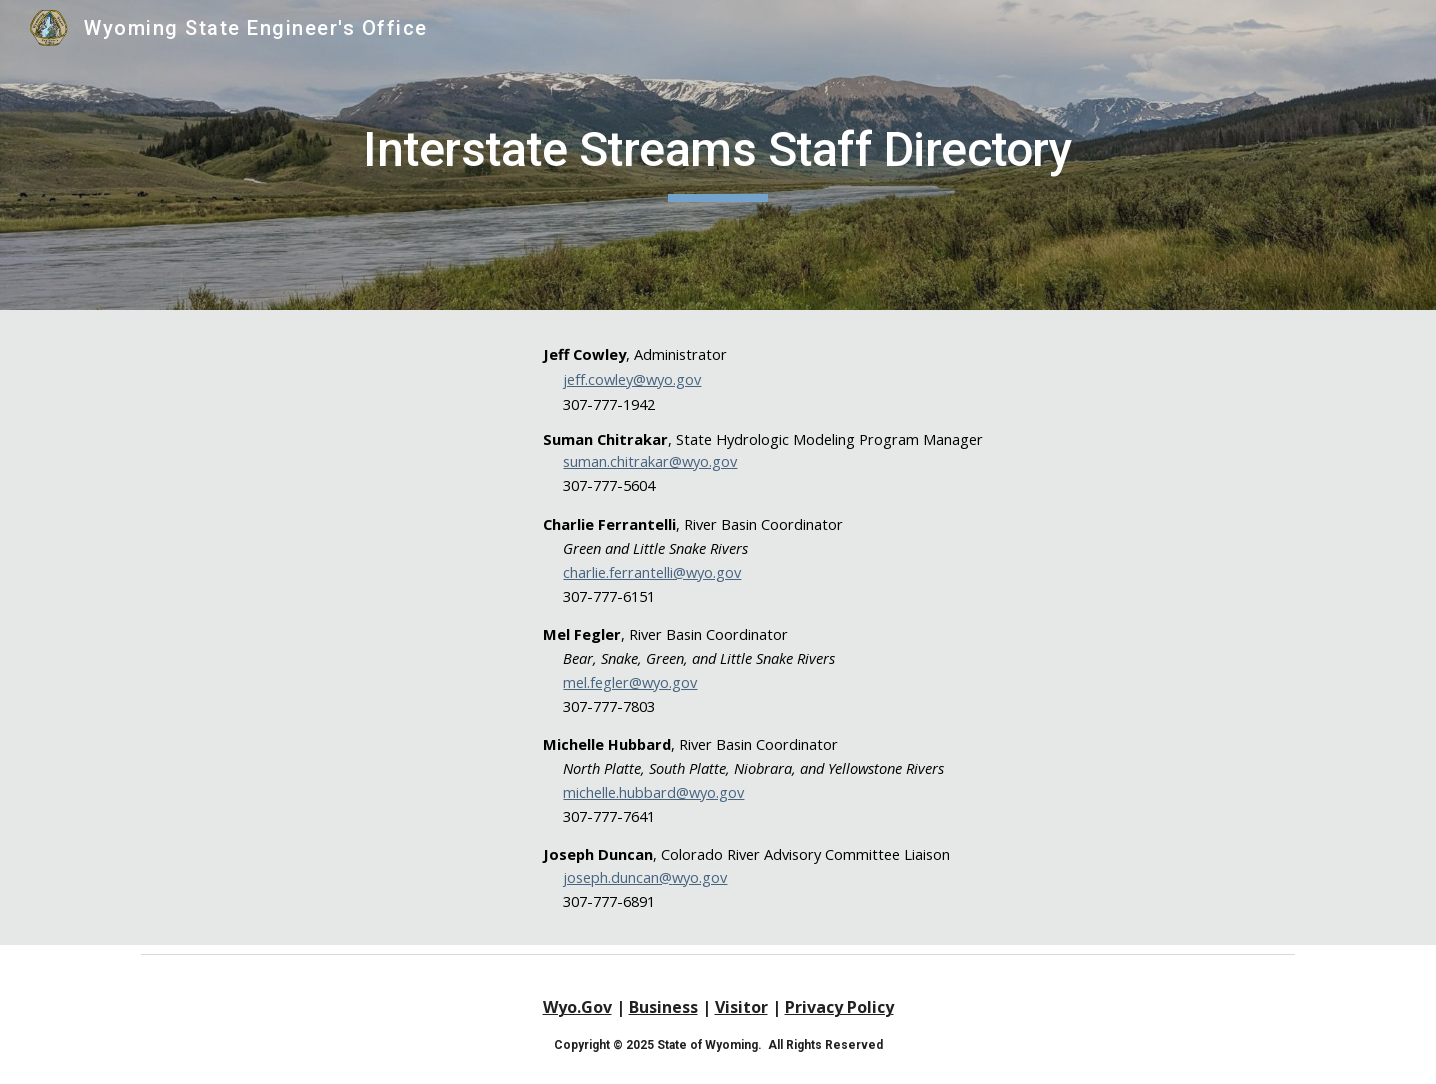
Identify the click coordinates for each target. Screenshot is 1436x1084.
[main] (717, 155)
